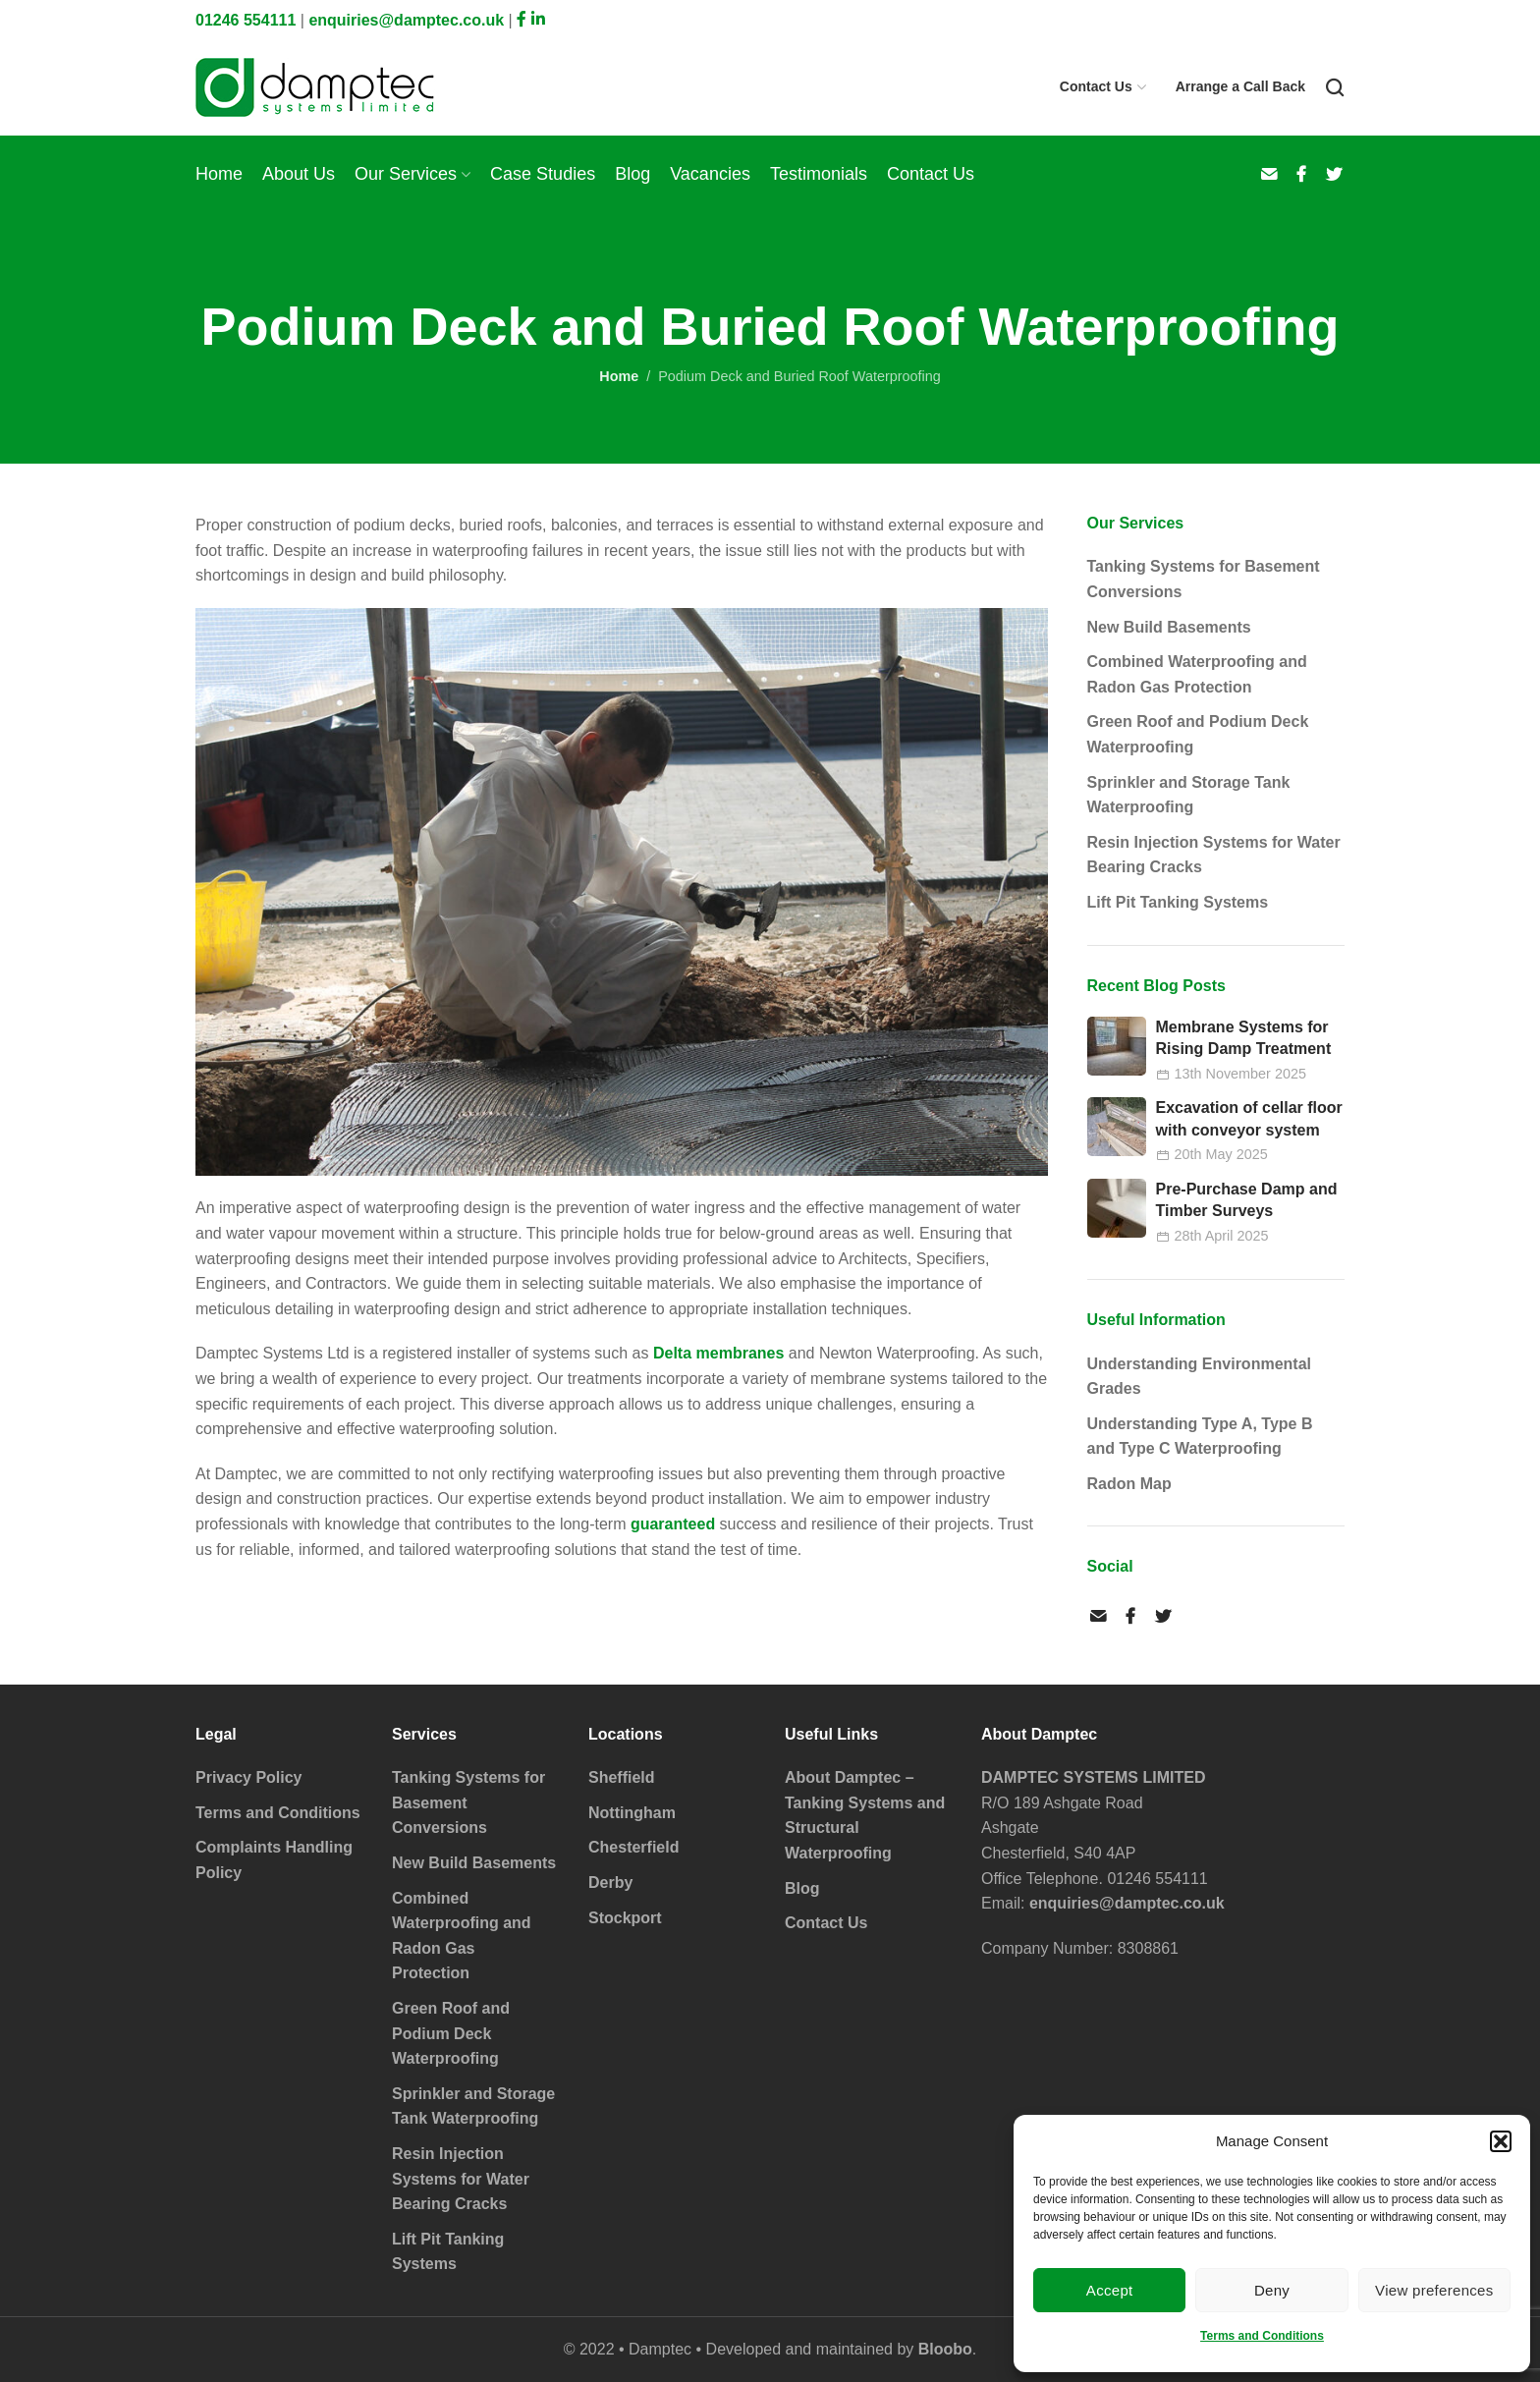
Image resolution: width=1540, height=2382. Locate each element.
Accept (1109, 2290)
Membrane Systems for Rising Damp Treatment (1244, 1038)
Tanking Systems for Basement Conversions (1203, 579)
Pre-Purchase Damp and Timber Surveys (1247, 1200)
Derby (610, 1882)
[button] (1501, 2141)
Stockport (625, 1918)
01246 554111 (245, 20)
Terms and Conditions (1262, 2336)
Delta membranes (718, 1353)
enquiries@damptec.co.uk (406, 20)
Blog (802, 1888)
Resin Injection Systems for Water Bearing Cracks (1214, 855)
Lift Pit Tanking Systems (1178, 902)
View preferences (1434, 2290)
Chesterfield (633, 1847)
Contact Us (826, 1922)
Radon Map (1129, 1483)
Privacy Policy (248, 1777)
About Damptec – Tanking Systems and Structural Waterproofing (865, 1815)
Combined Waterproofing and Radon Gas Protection (1197, 674)
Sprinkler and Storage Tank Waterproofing (1189, 795)
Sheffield (621, 1777)
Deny (1272, 2290)
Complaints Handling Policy (274, 1860)
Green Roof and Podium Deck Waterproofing (1198, 734)
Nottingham (632, 1812)
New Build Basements (1169, 627)
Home (618, 376)
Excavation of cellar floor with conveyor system (1249, 1118)
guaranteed (673, 1524)
